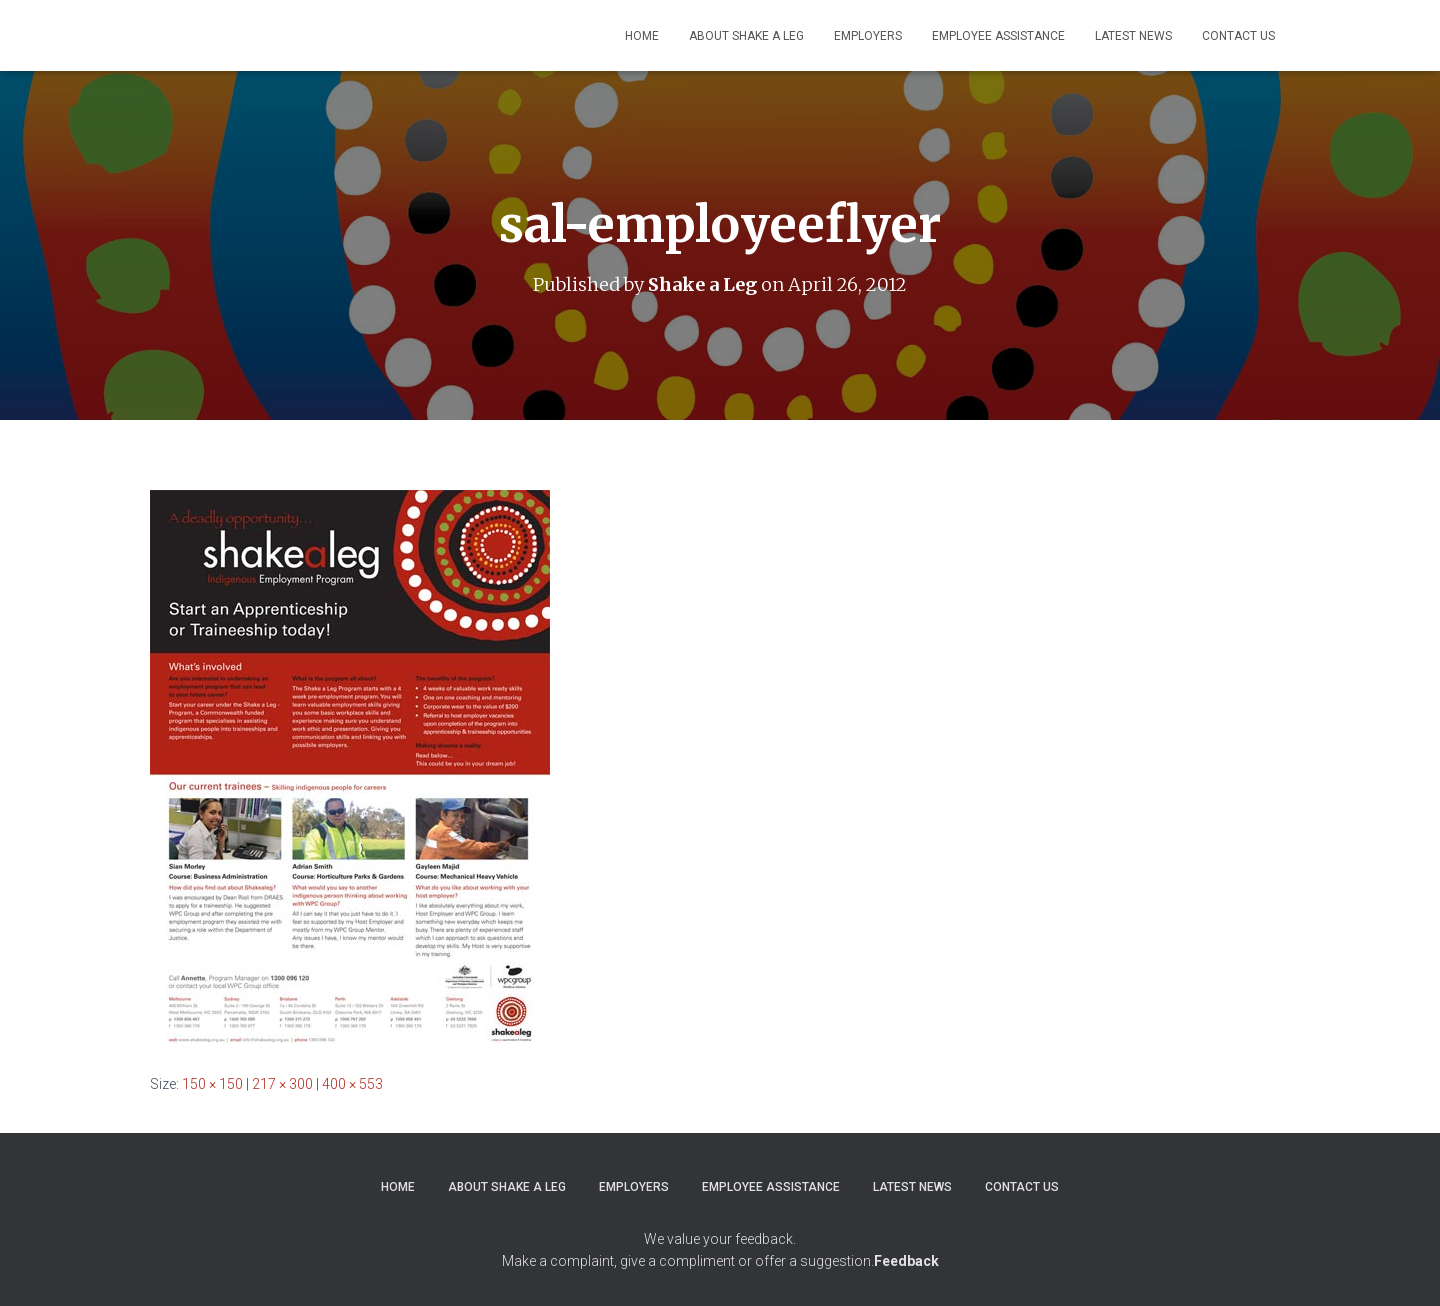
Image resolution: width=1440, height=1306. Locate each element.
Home (642, 36)
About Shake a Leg (746, 36)
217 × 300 (282, 1083)
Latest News (1133, 36)
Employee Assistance (998, 36)
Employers (868, 36)
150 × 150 (212, 1083)
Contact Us (1238, 36)
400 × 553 (352, 1083)
